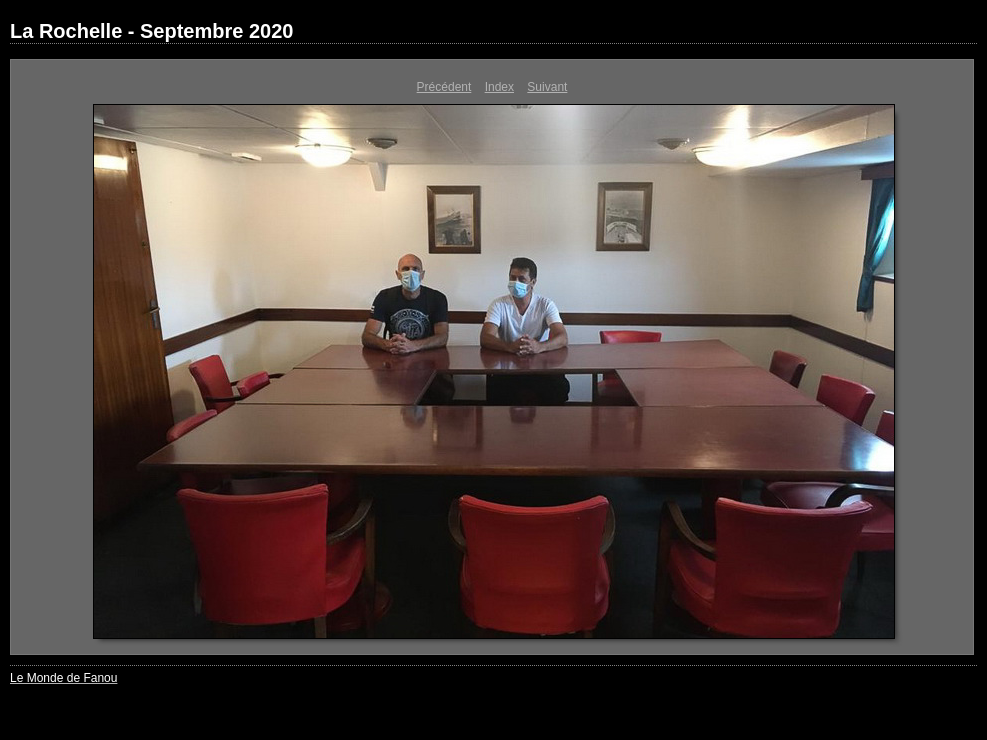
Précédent (444, 87)
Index (499, 87)
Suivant (547, 87)
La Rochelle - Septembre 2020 (151, 31)
